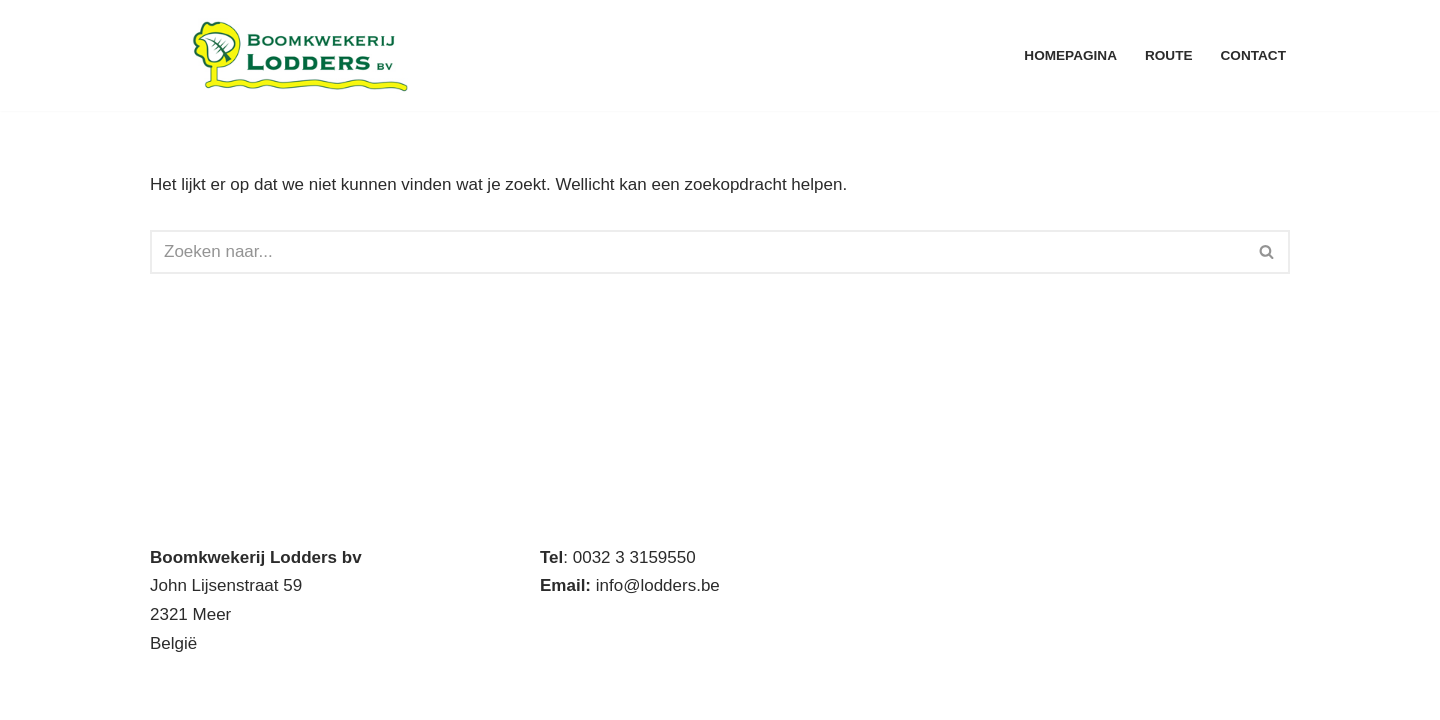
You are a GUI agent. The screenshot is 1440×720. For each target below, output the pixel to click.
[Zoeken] (697, 252)
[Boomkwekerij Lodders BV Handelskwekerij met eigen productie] (300, 55)
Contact (1253, 55)
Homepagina (1070, 55)
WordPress (421, 692)
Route (1169, 55)
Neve (170, 692)
